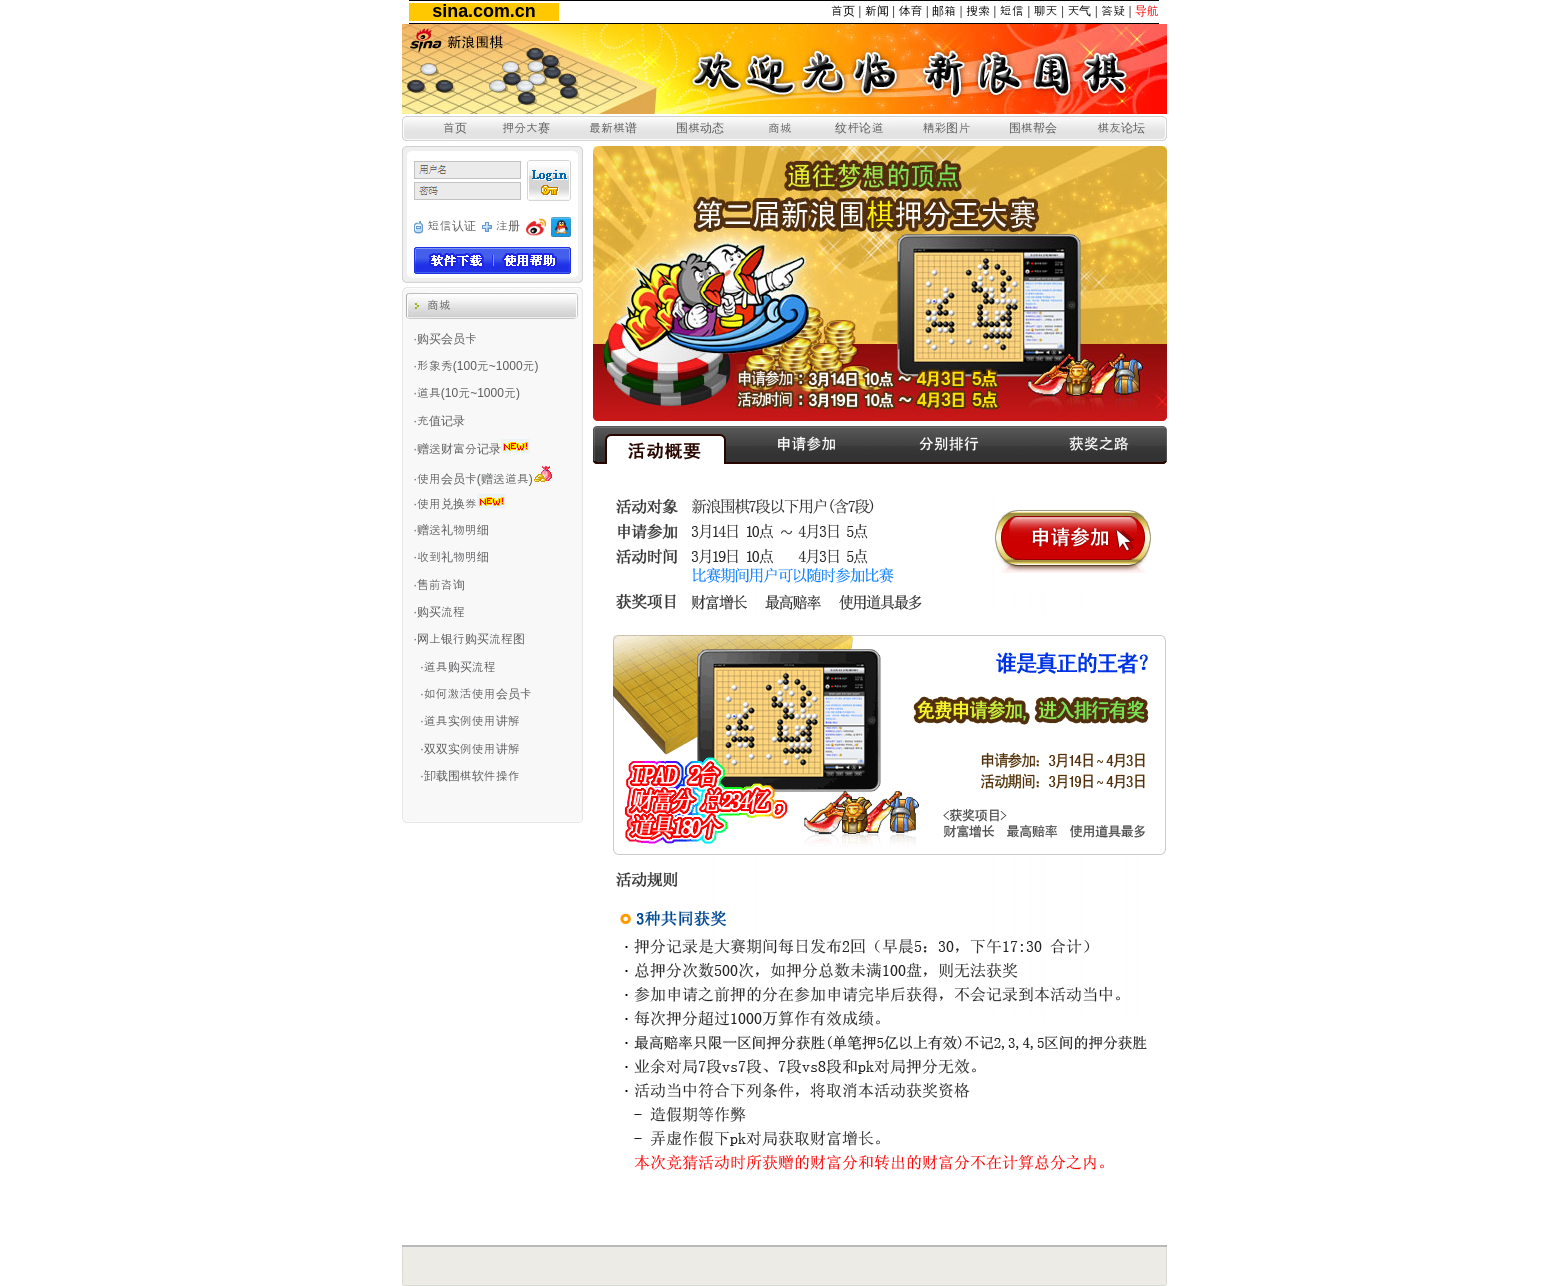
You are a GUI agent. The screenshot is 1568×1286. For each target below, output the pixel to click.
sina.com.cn (483, 11)
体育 (910, 11)
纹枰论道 (859, 128)
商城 (780, 128)
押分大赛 (526, 128)
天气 (1079, 11)
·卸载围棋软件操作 (469, 776)
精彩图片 (946, 128)
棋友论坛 (1121, 128)
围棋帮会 (1033, 128)
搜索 (978, 11)
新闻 (877, 11)
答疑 (1113, 11)
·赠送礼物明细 (451, 530)
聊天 (1046, 11)
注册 (508, 226)
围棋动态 (700, 128)
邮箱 (944, 11)
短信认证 (452, 226)
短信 (1012, 11)
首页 (843, 11)
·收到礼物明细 (451, 557)
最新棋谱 (613, 128)
